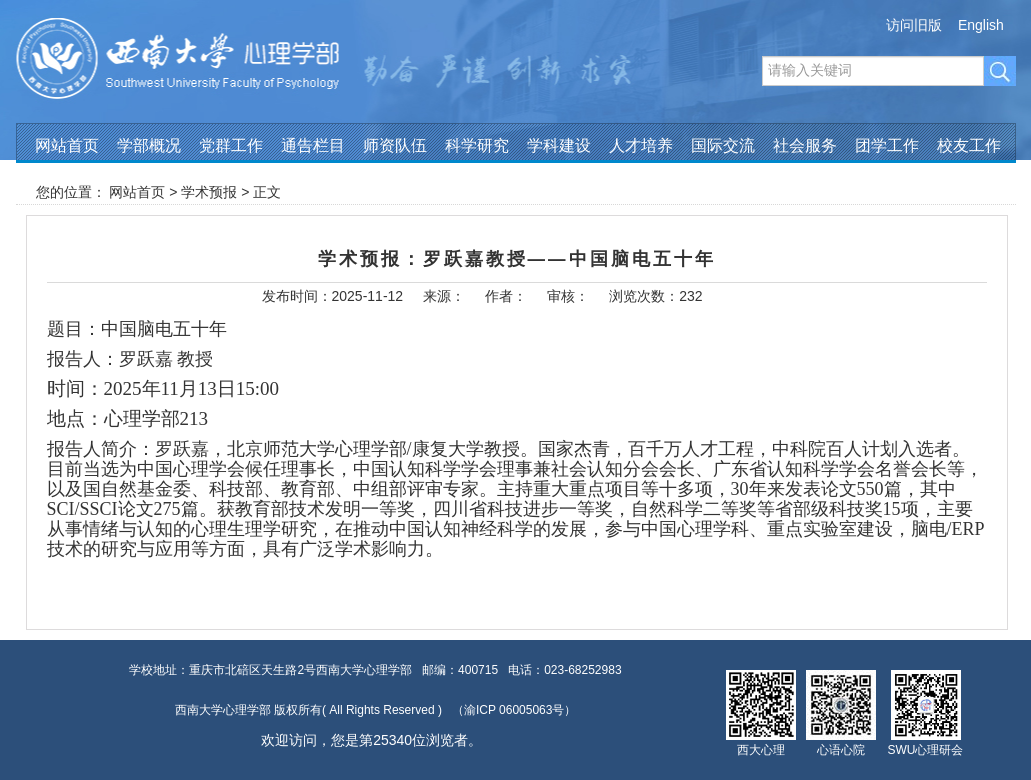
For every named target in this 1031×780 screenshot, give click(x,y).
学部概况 (149, 145)
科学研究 (477, 145)
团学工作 (887, 145)
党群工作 (231, 145)
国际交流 (723, 145)
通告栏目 (313, 145)
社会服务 (805, 145)
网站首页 (67, 145)
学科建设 (559, 145)
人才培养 (641, 145)
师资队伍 (395, 145)
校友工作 (969, 145)
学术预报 (209, 192)
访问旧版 (914, 25)
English (981, 25)
